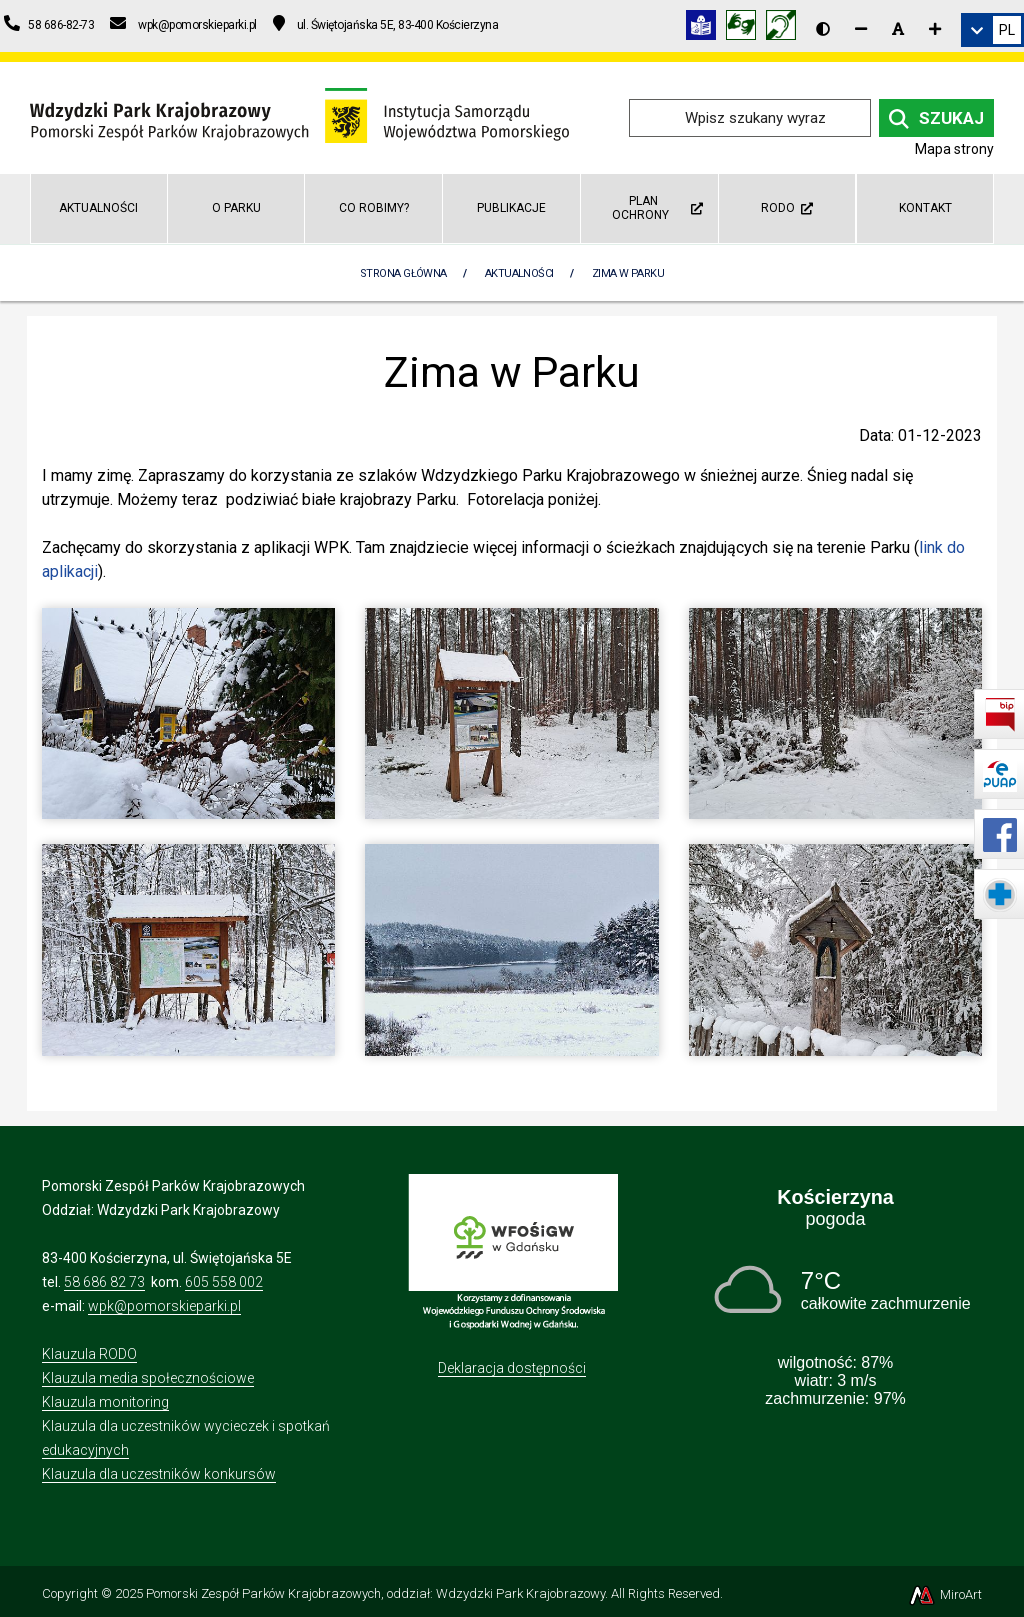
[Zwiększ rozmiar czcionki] (935, 29)
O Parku (236, 208)
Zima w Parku (628, 273)
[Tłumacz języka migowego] (746, 28)
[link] (992, 30)
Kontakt (925, 208)
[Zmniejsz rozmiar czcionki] (861, 29)
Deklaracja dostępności (512, 1368)
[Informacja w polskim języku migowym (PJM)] (786, 28)
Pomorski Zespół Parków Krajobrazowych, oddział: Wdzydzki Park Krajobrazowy (375, 1593)
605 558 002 (224, 1282)
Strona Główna (403, 273)
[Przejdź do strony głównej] (299, 116)
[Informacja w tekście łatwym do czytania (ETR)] (706, 28)
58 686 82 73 (104, 1282)
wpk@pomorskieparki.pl (164, 1306)
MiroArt (944, 1594)
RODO (787, 208)
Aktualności (98, 208)
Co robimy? (374, 208)
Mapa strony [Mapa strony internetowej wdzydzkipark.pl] (954, 149)
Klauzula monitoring (105, 1402)
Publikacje (511, 208)
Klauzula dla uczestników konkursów (159, 1474)
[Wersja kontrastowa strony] (823, 29)
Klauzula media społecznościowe (148, 1378)
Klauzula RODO (89, 1354)
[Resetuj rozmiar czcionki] (898, 29)
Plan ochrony (657, 207)
